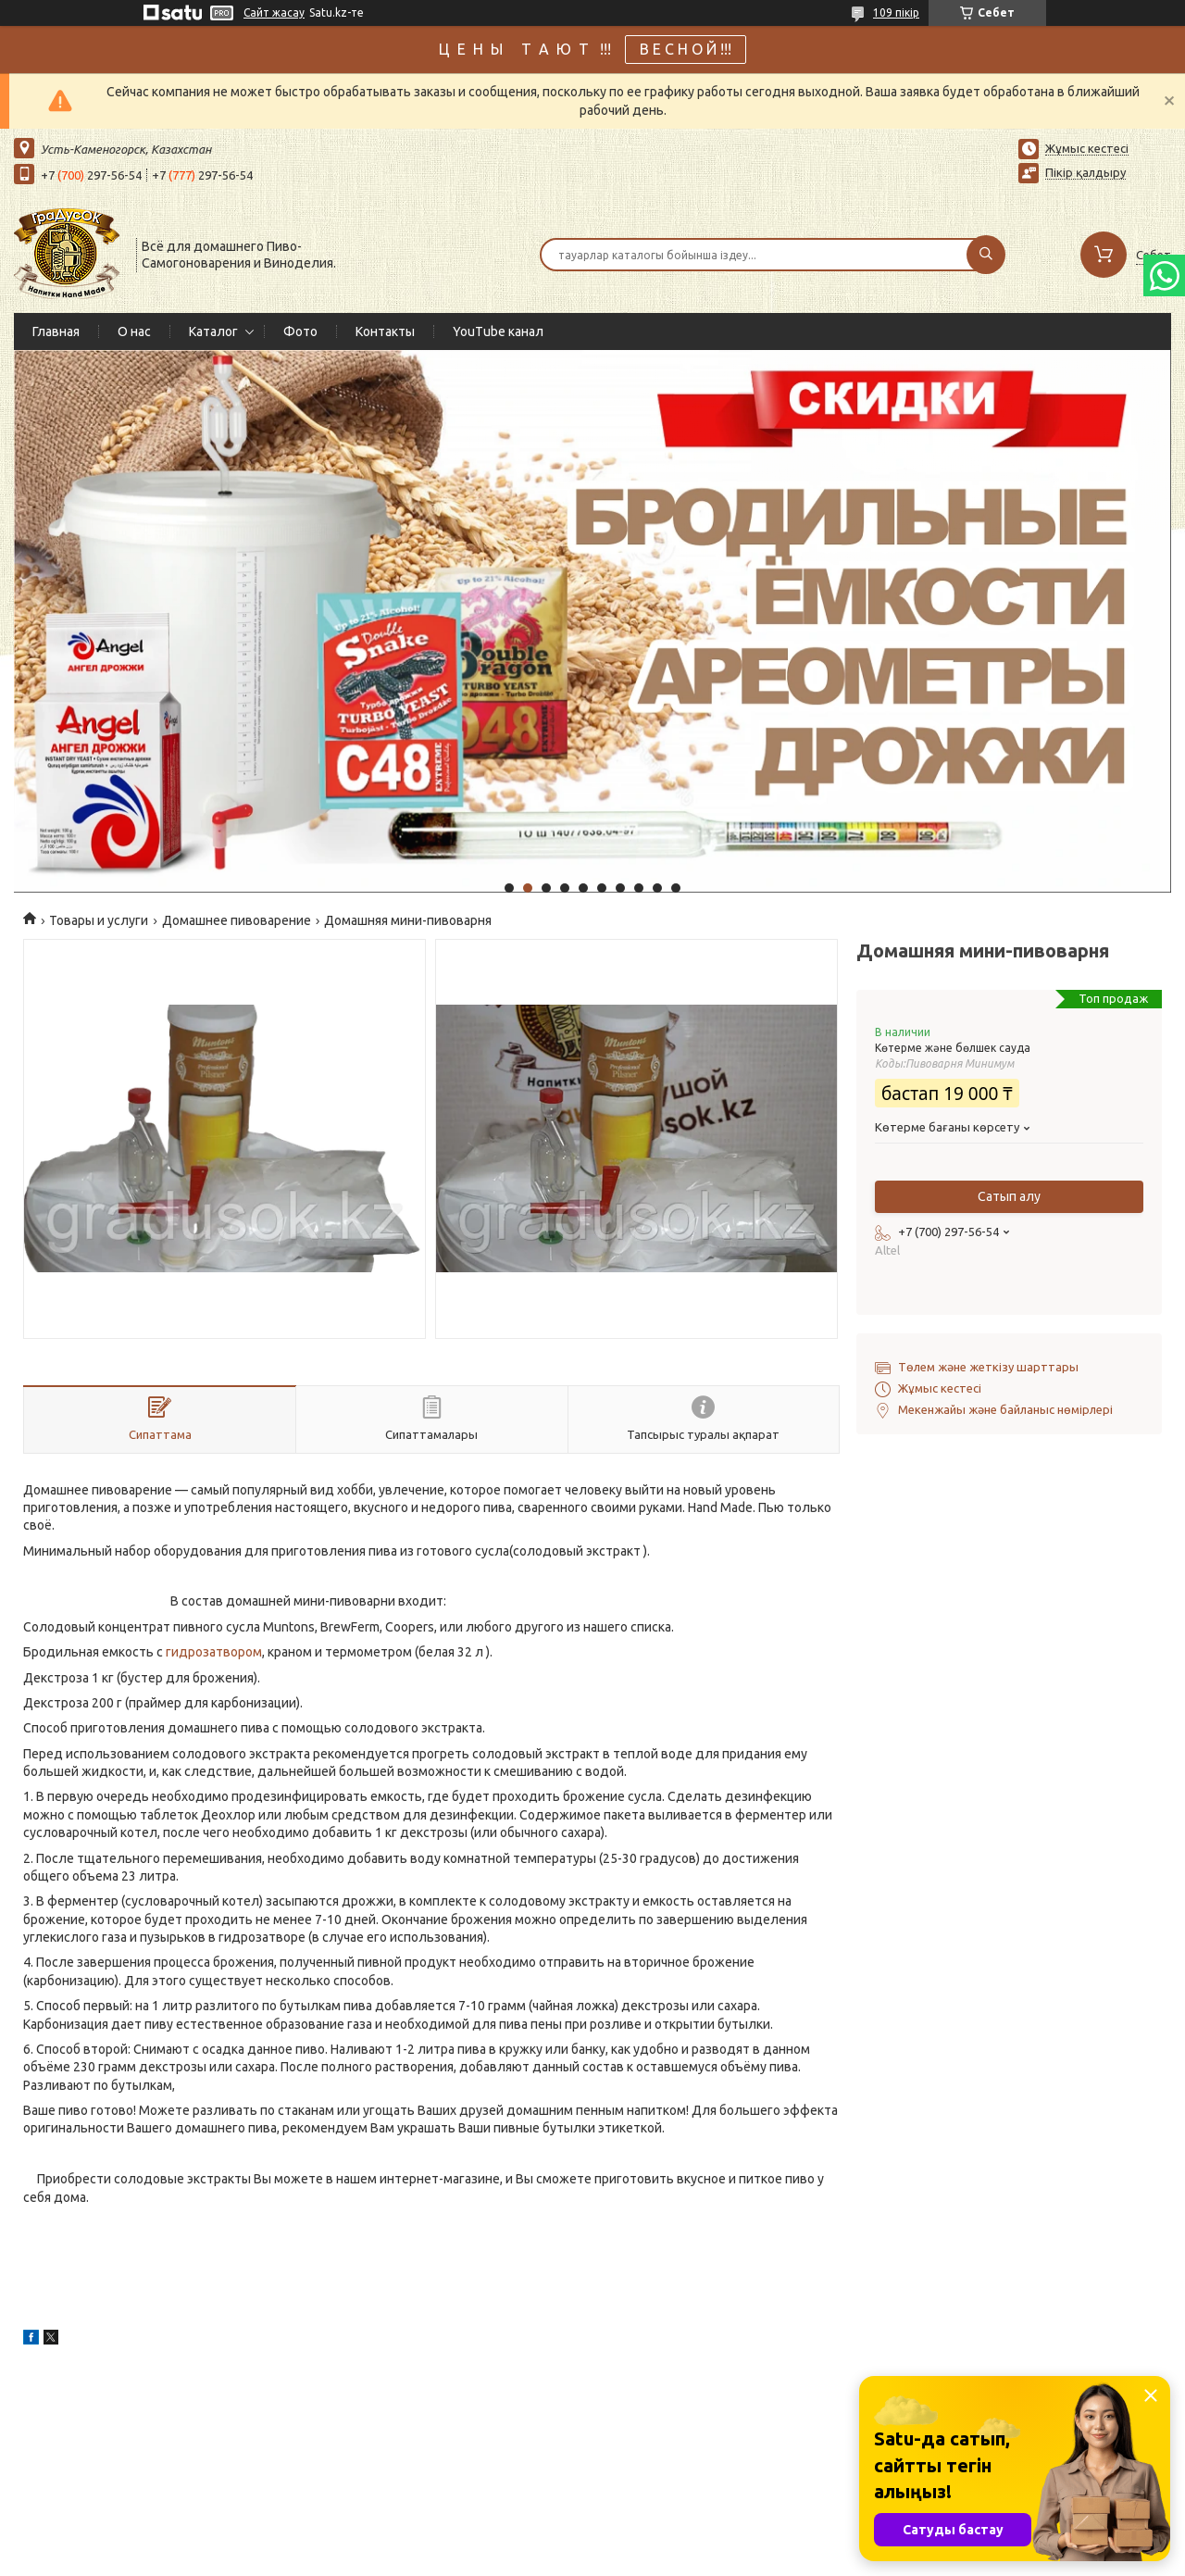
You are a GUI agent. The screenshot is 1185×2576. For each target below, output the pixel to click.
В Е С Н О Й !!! (685, 49)
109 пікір (896, 12)
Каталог (213, 331)
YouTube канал (498, 331)
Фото (300, 331)
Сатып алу (1009, 1196)
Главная (56, 331)
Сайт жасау (274, 12)
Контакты (385, 331)
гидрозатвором (214, 1651)
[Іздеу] (986, 254)
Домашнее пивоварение (236, 920)
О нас (134, 331)
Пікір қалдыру (1085, 172)
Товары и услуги (98, 920)
